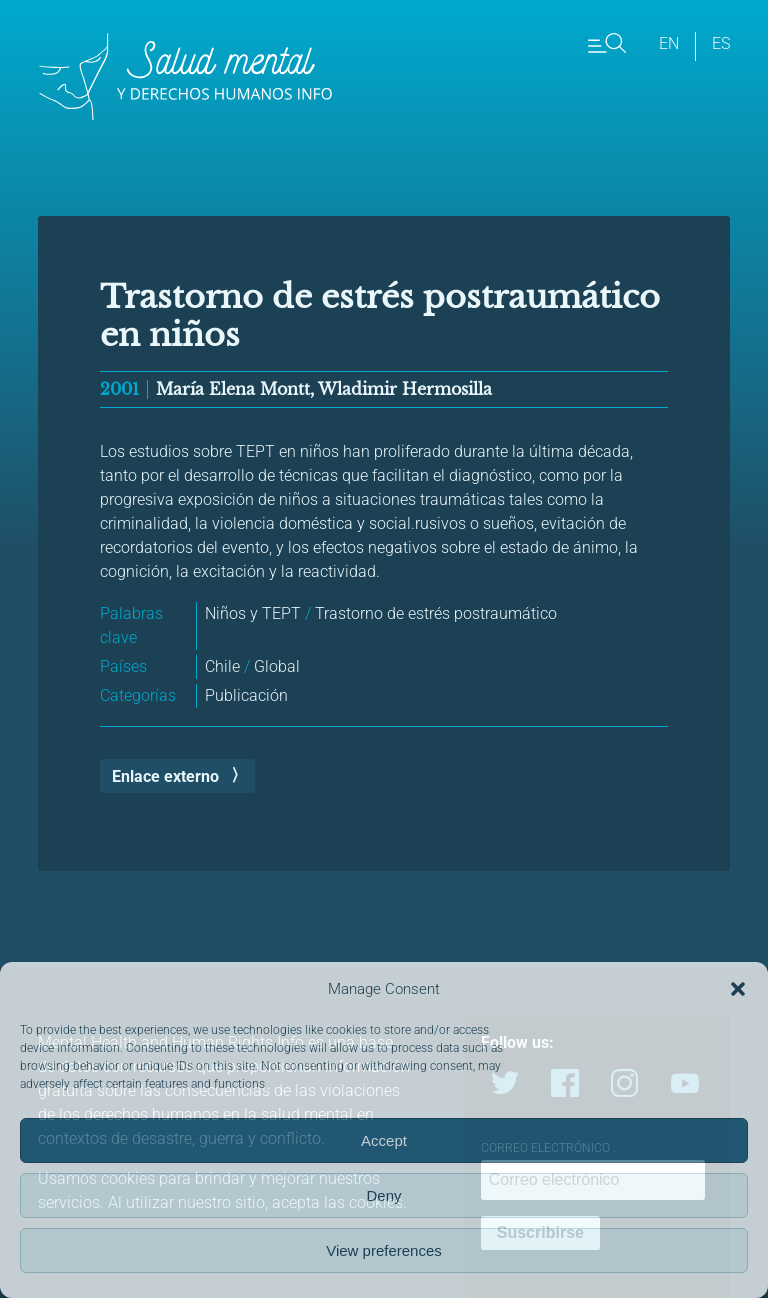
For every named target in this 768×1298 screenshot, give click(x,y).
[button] (738, 989)
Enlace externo (165, 776)
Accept (384, 1140)
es (721, 43)
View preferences (384, 1250)
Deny (383, 1195)
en (669, 43)
